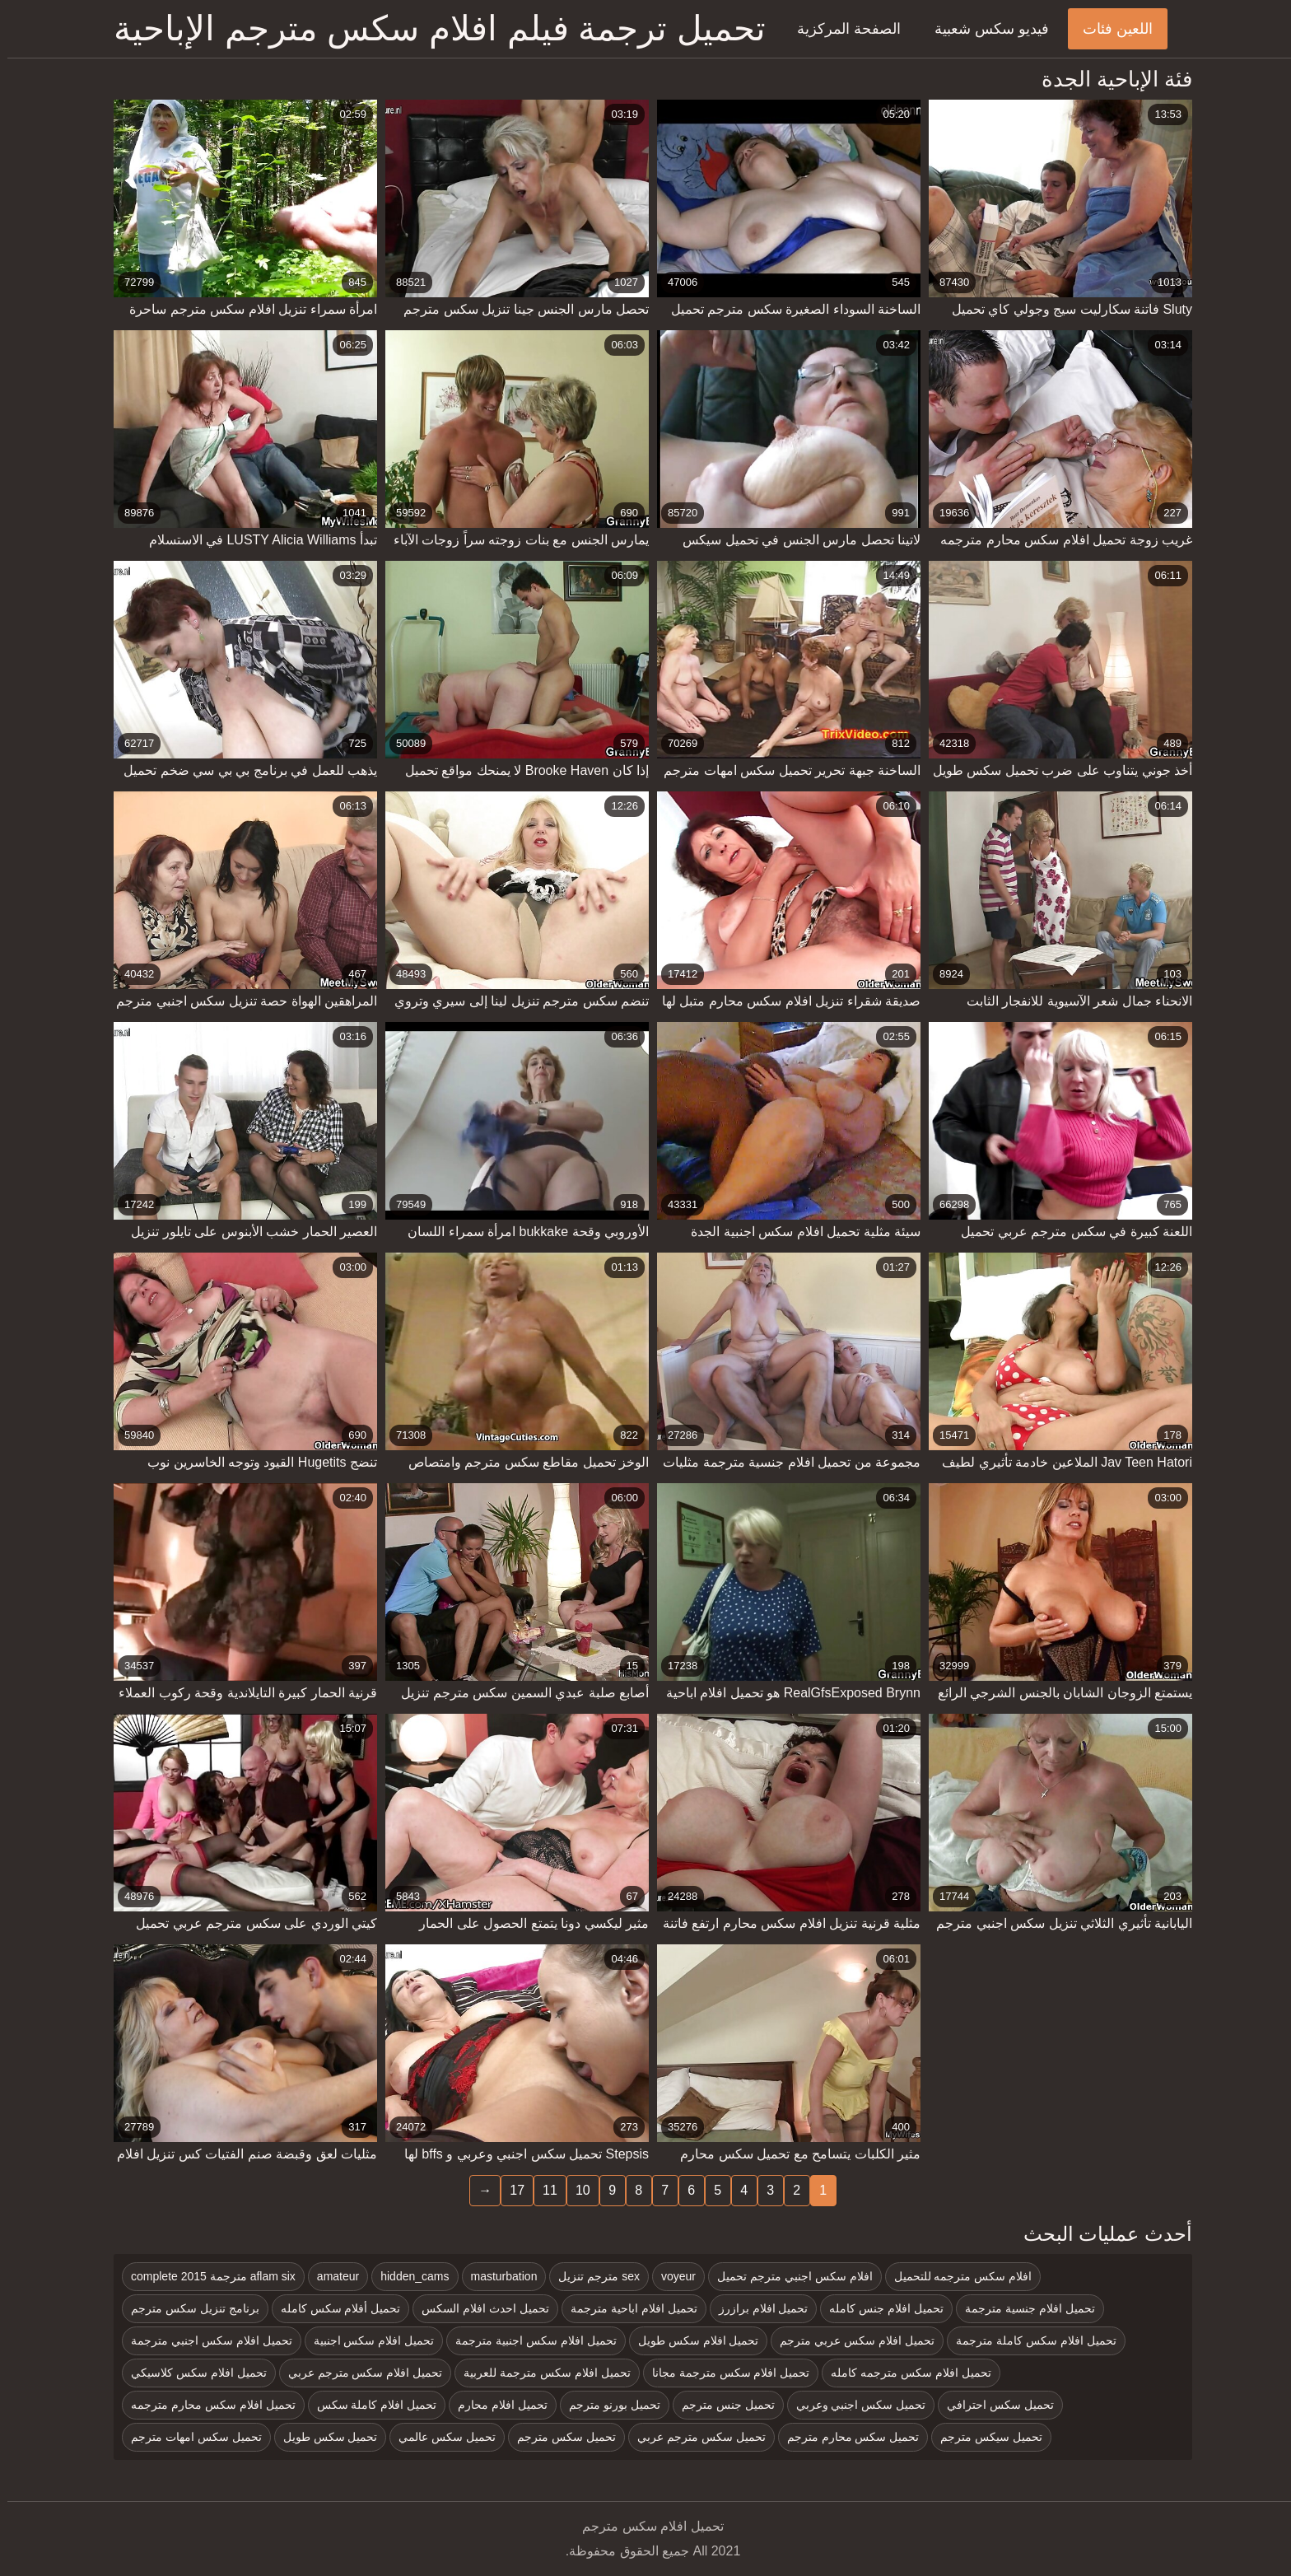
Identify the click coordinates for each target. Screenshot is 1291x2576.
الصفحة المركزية (841, 29)
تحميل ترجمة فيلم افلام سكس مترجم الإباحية (432, 28)
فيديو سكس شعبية (984, 29)
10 (575, 2190)
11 (542, 2190)
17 (509, 2190)
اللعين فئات (1110, 29)
